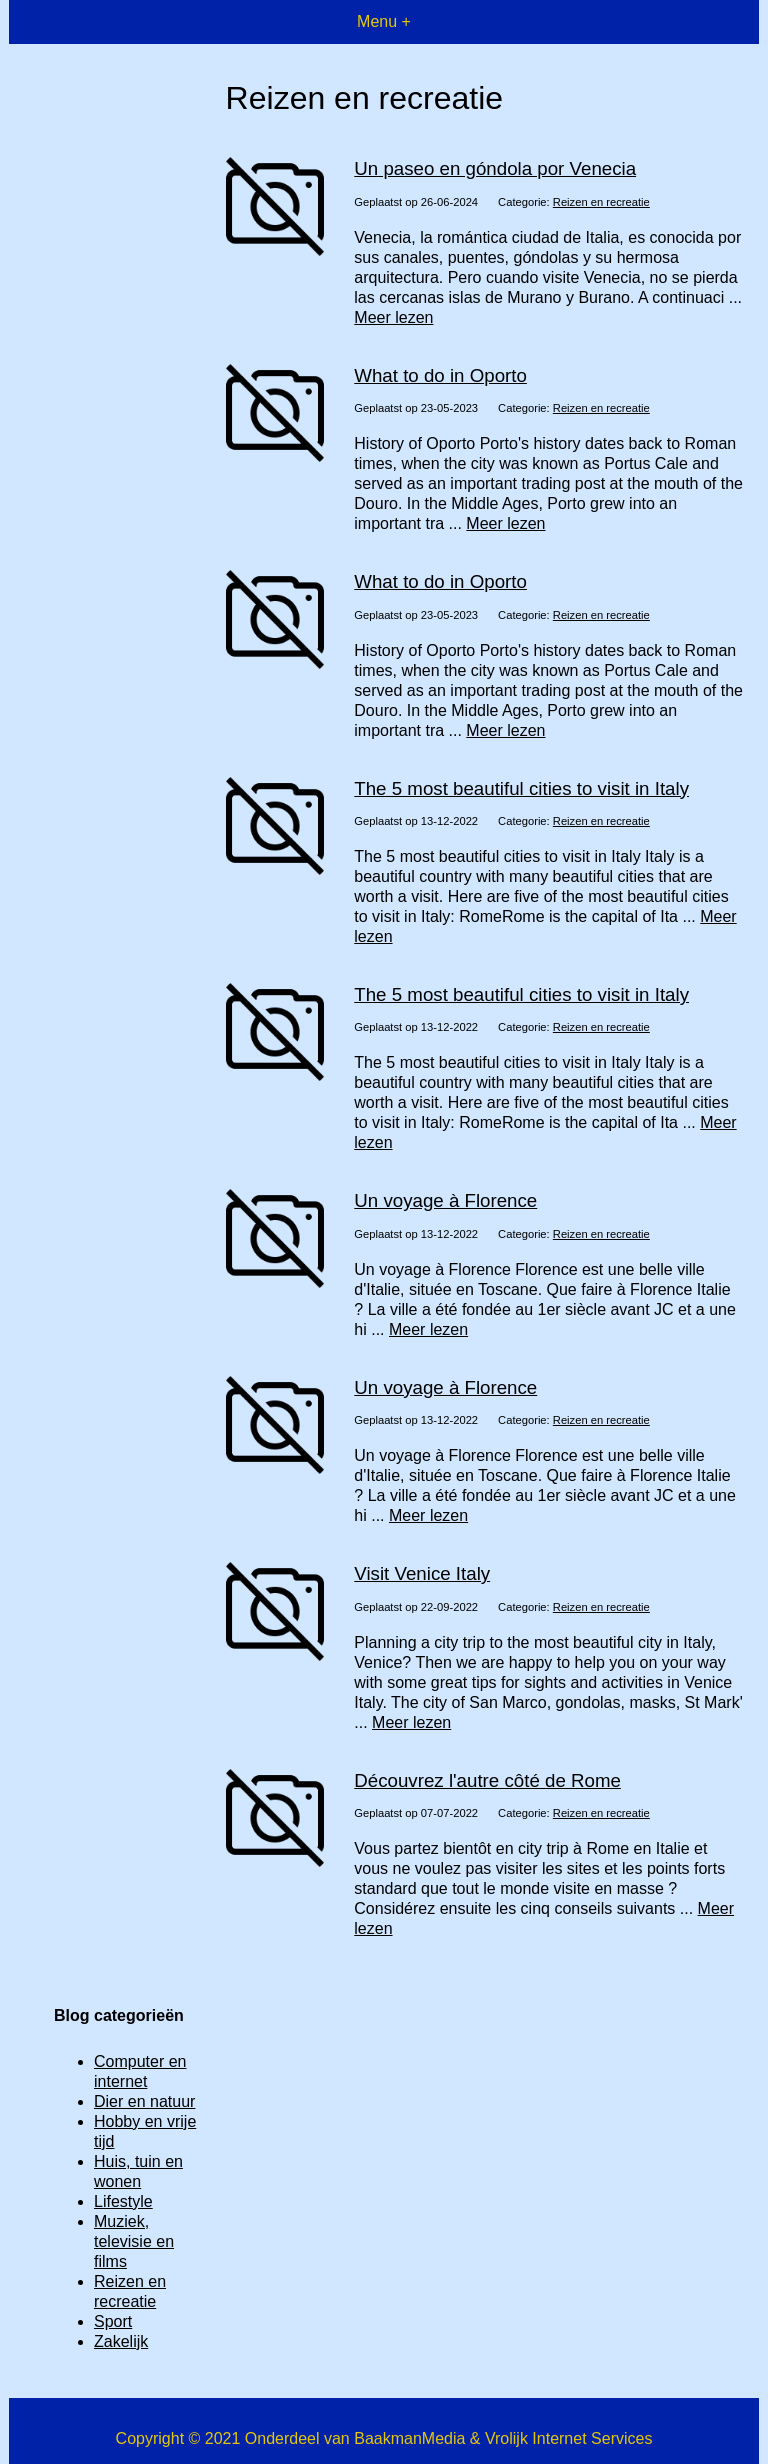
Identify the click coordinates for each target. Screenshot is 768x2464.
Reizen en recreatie (601, 202)
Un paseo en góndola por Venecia (495, 168)
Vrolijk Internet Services (568, 2438)
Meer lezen (393, 317)
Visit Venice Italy (422, 1573)
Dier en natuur (144, 2101)
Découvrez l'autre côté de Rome (487, 1780)
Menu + (384, 21)
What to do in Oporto (440, 375)
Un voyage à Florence (445, 1200)
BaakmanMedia (409, 2438)
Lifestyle (123, 2201)
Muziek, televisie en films (134, 2241)
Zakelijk (121, 2341)
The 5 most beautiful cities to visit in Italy (521, 788)
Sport (113, 2321)
